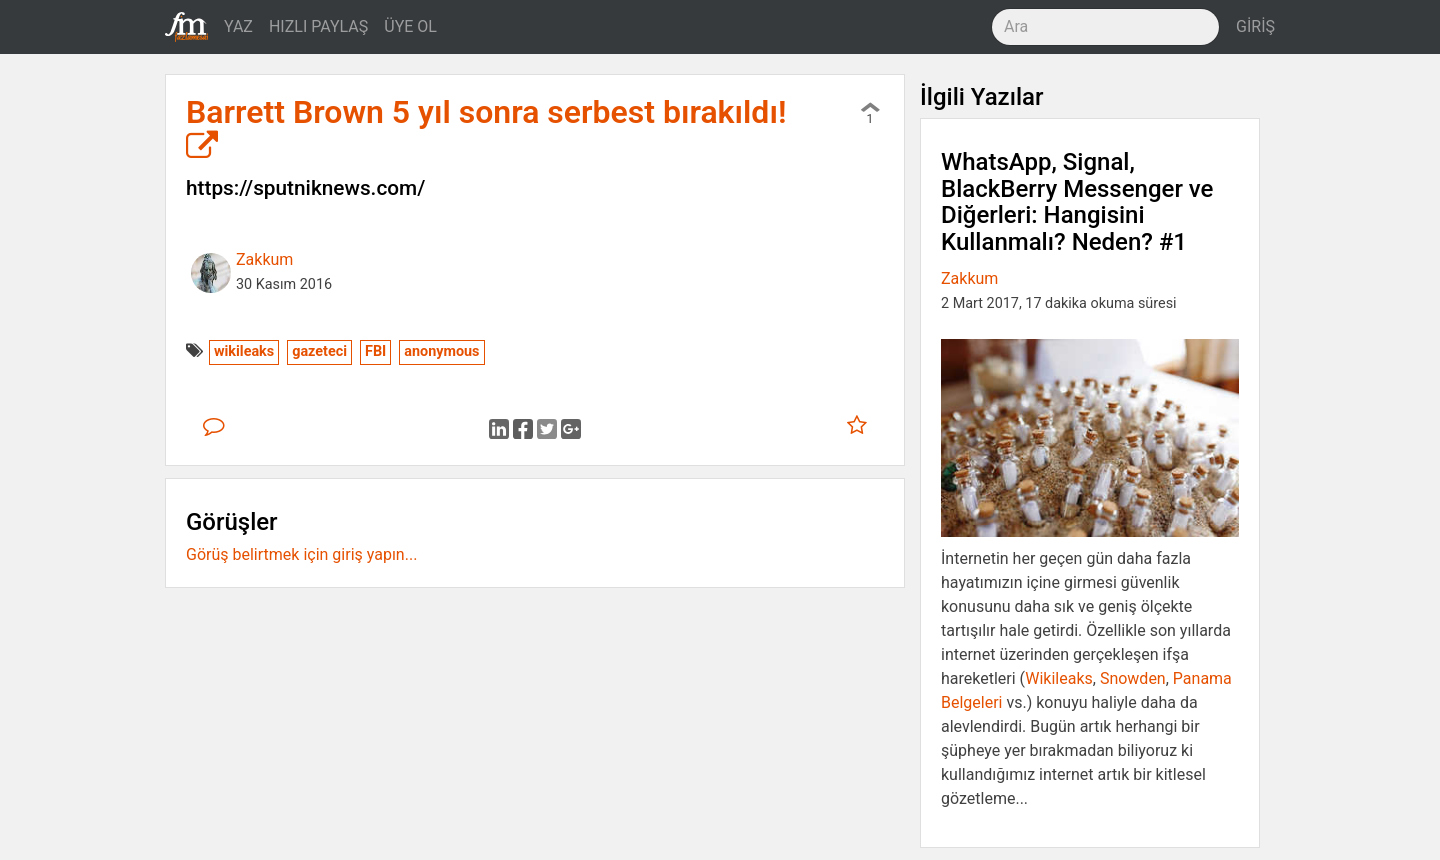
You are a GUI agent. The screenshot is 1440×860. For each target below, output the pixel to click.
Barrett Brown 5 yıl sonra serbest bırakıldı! (486, 128)
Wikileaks (1059, 678)
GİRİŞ (1255, 26)
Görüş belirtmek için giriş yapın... (301, 554)
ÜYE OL (410, 26)
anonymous (441, 351)
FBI (375, 351)
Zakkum (264, 259)
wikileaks (244, 351)
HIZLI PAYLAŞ (318, 26)
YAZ (238, 26)
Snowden (1133, 678)
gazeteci (319, 351)
